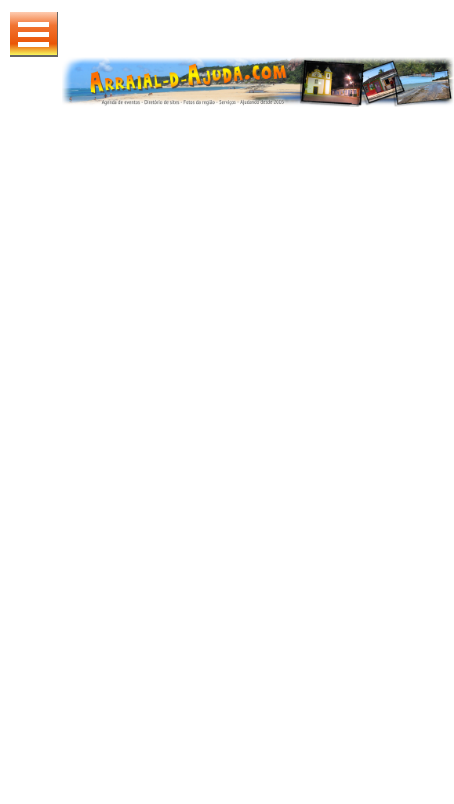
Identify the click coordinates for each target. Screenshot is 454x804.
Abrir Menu (34, 34)
